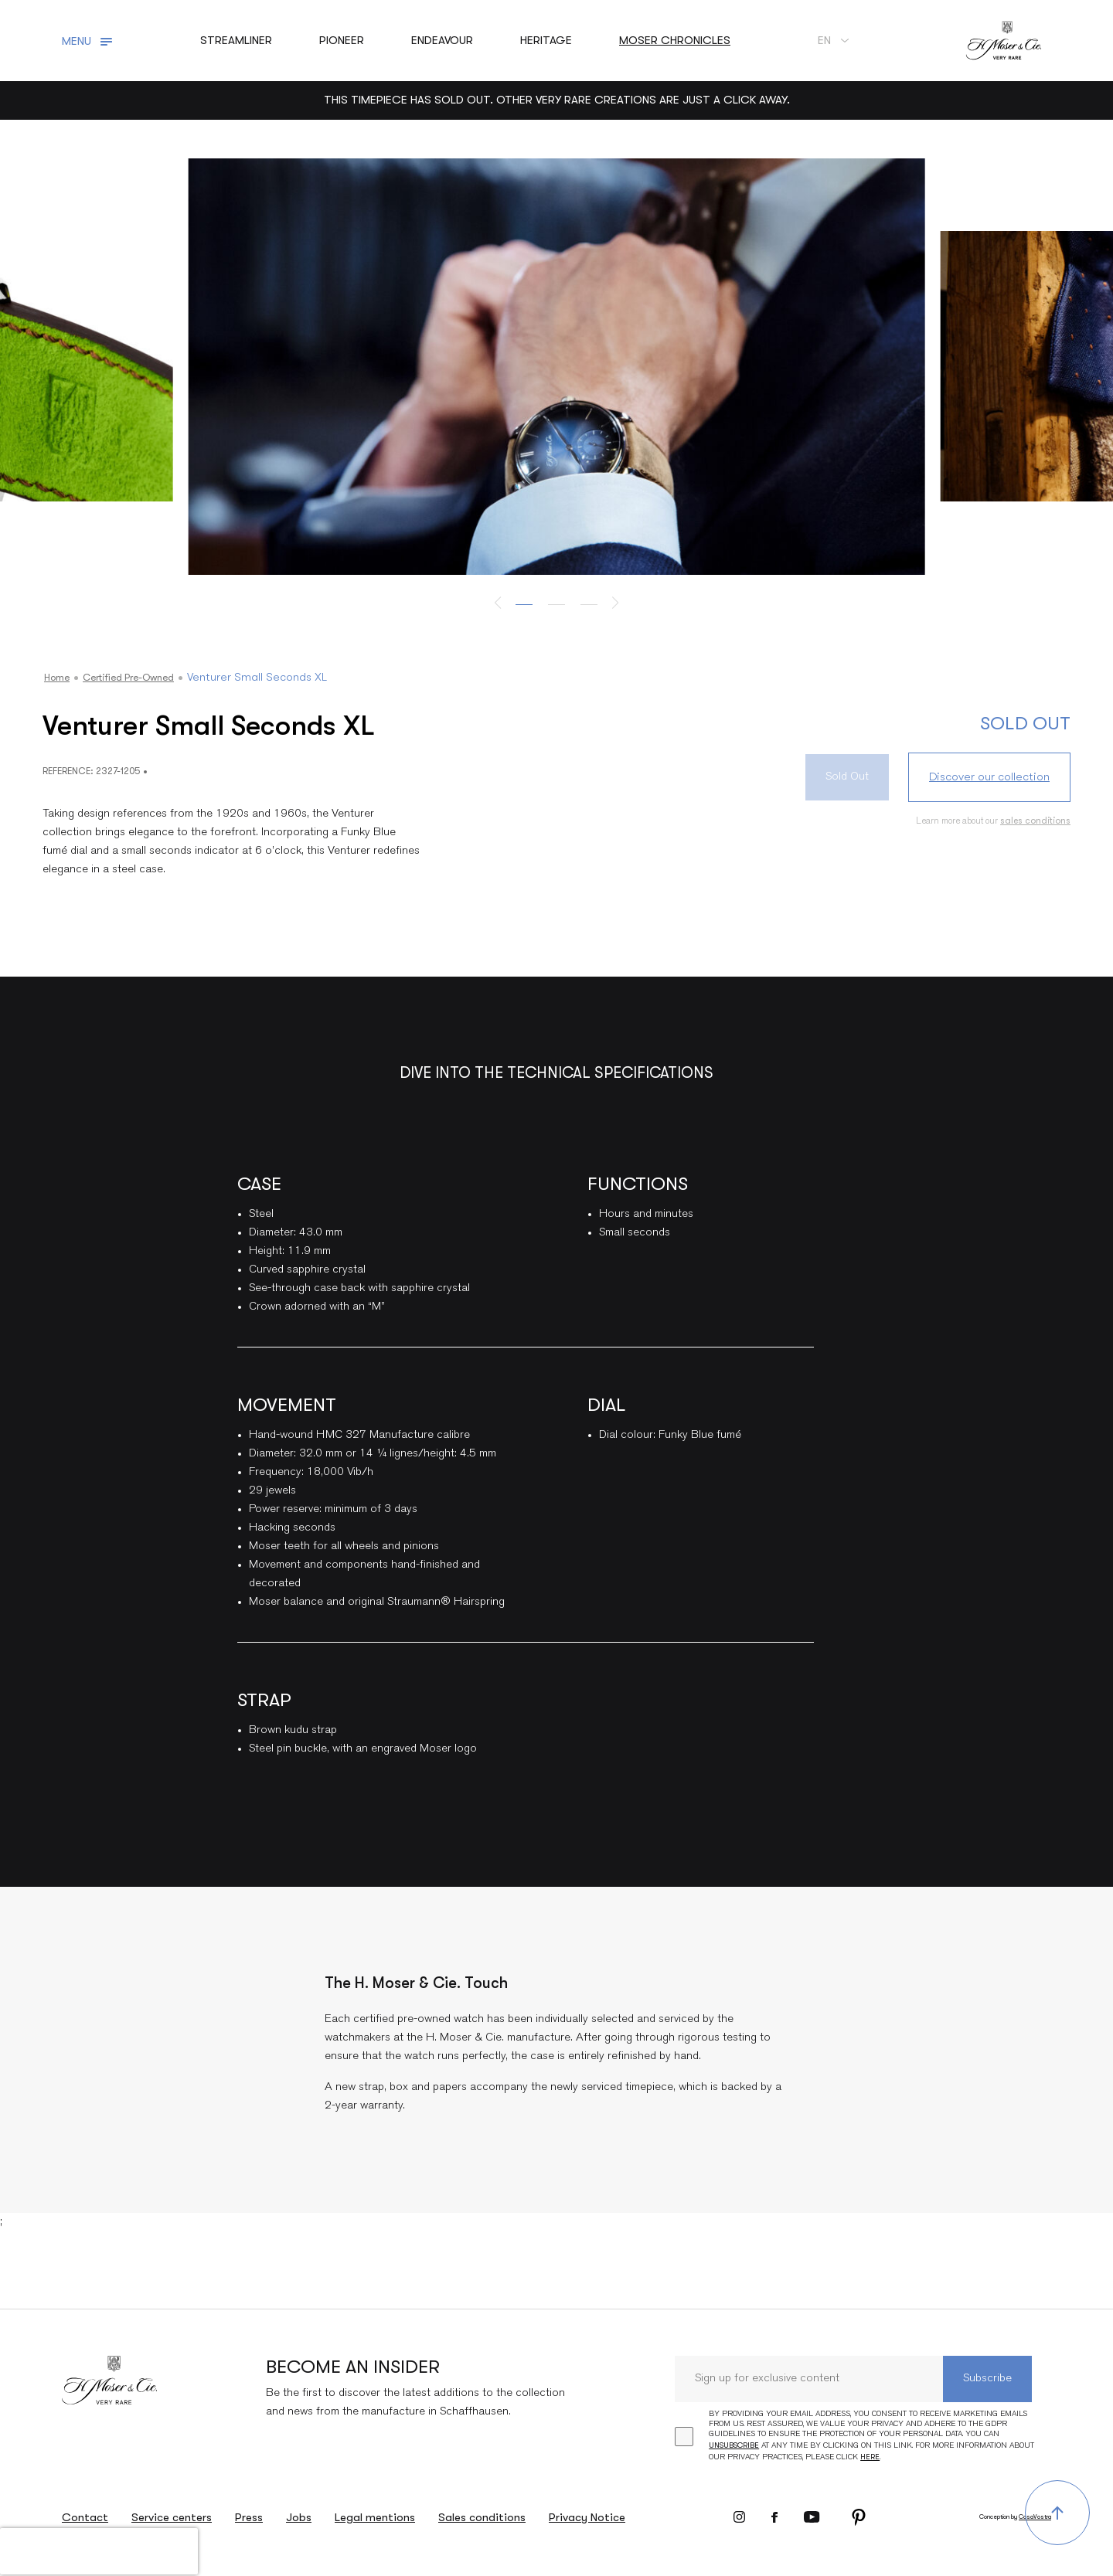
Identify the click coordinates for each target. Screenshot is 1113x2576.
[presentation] (99, 2551)
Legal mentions (375, 2517)
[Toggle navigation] (89, 41)
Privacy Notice (587, 2517)
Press (249, 2517)
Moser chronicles (674, 40)
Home (59, 677)
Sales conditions (482, 2517)
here (870, 2456)
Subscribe (987, 2378)
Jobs (298, 2517)
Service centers (171, 2517)
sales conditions (1035, 820)
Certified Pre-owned (143, 677)
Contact (85, 2517)
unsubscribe (734, 2445)
